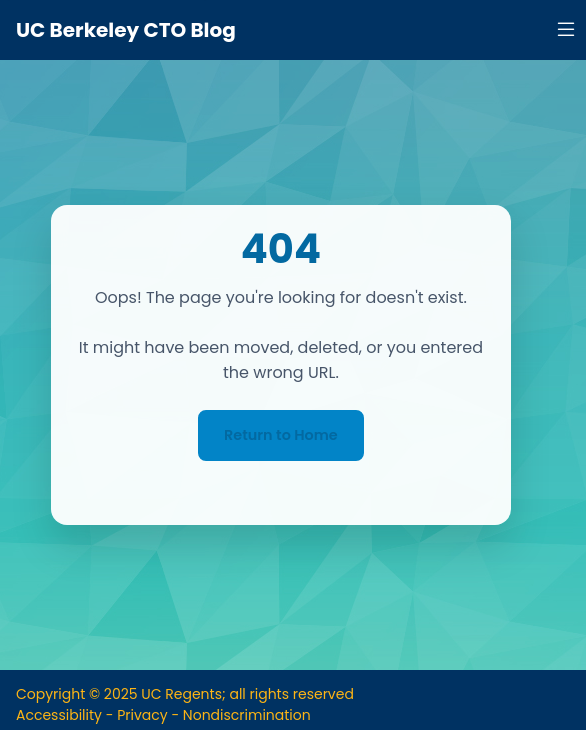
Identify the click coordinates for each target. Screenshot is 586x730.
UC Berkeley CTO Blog (126, 30)
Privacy (142, 715)
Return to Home (281, 435)
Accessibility (59, 715)
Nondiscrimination (247, 715)
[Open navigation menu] (566, 30)
